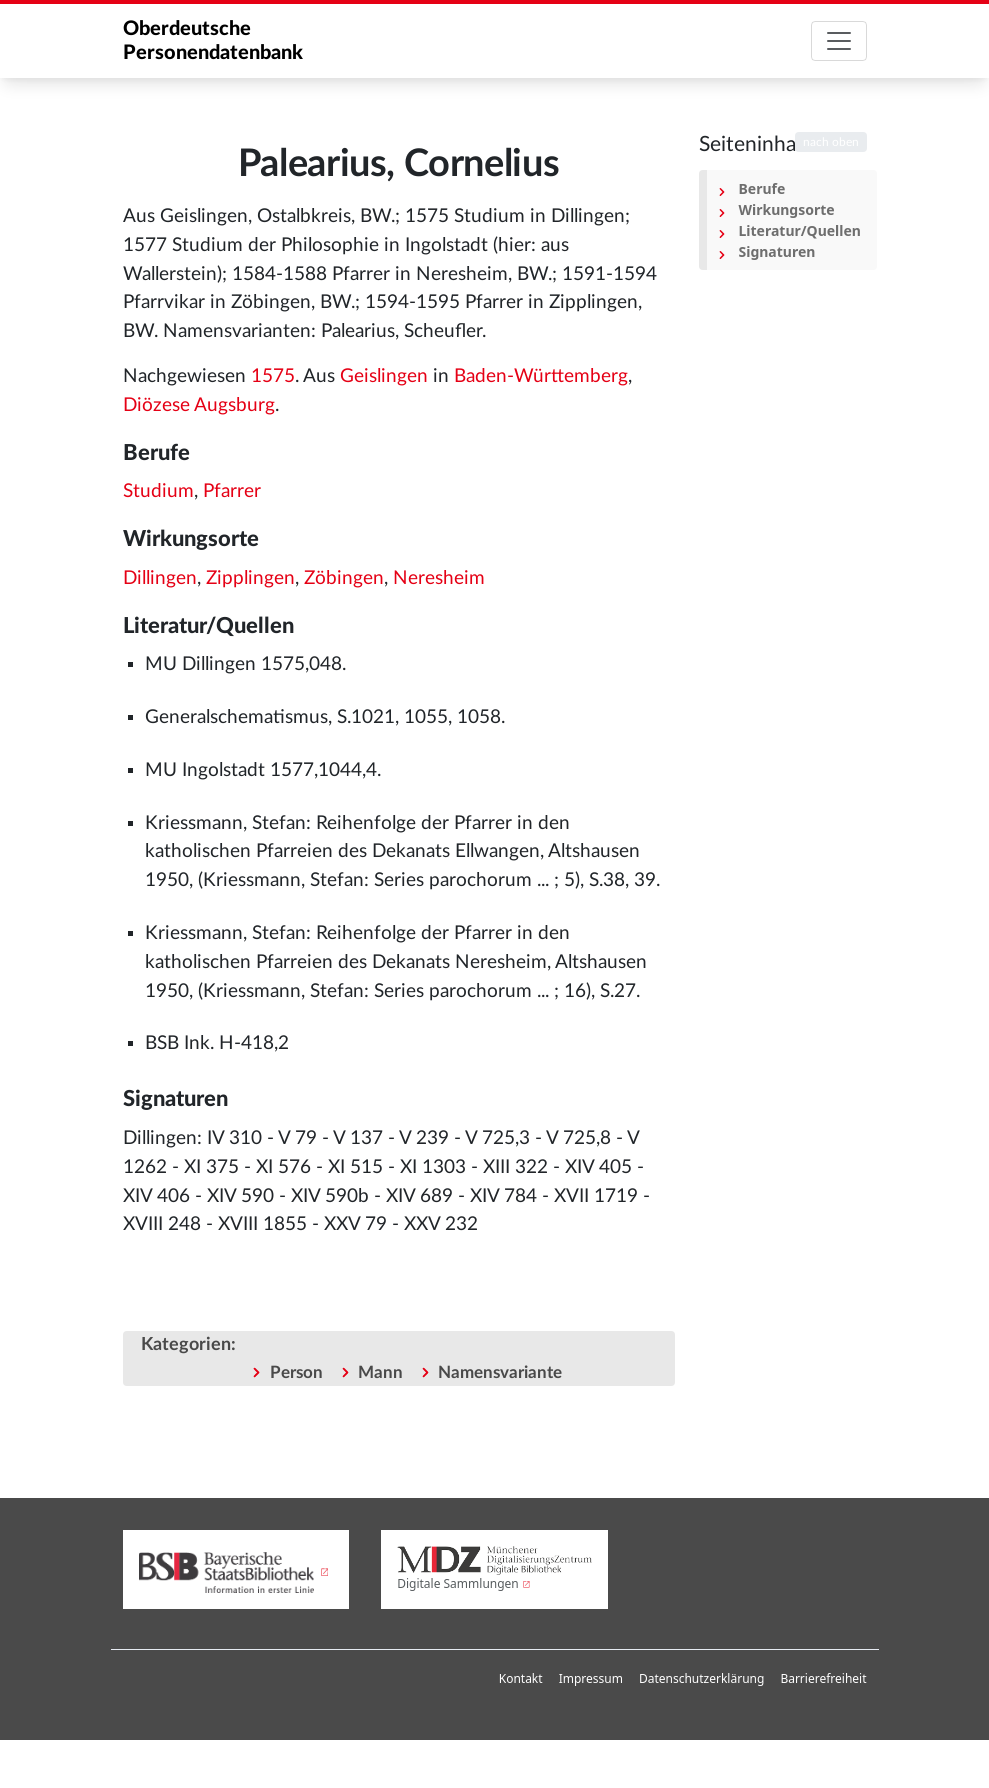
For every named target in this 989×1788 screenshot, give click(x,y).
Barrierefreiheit (823, 1678)
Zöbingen (344, 578)
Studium (158, 491)
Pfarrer (232, 491)
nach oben (831, 142)
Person (296, 1372)
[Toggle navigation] (839, 41)
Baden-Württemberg (541, 376)
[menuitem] (521, 1679)
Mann (380, 1372)
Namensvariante (500, 1372)
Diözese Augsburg (199, 405)
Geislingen (384, 376)
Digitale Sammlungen (458, 1583)
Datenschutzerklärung (701, 1678)
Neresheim (439, 578)
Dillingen (160, 578)
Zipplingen (250, 578)
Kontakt (521, 1678)
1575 (273, 376)
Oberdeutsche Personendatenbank (213, 41)
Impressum (591, 1678)
